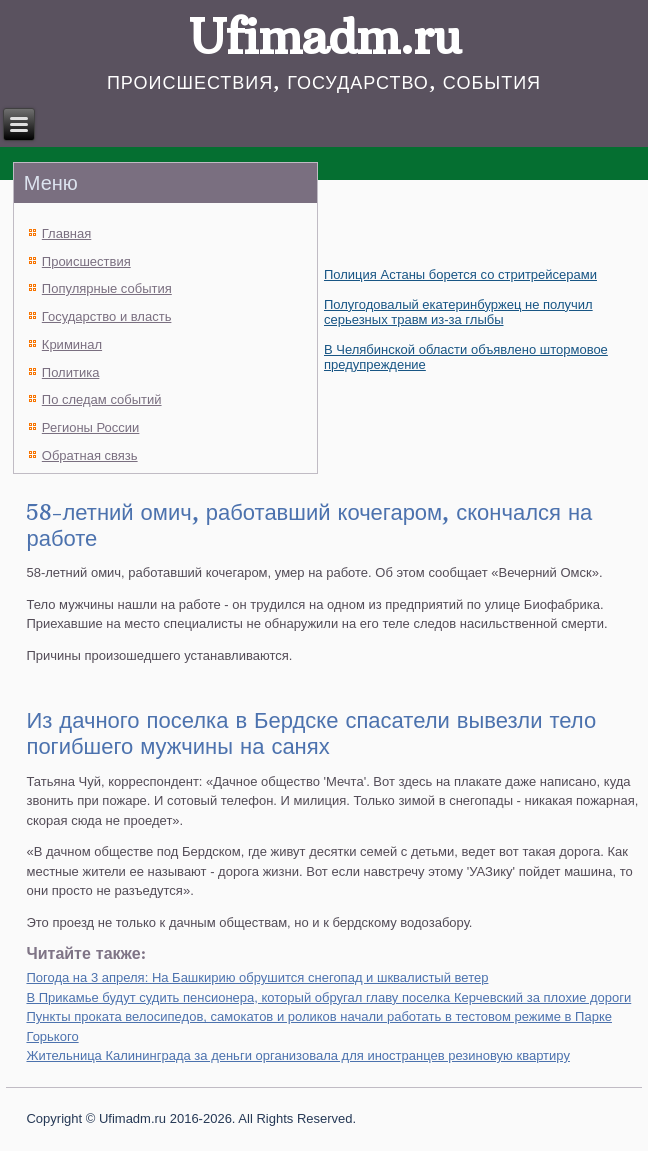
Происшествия (86, 261)
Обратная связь (90, 455)
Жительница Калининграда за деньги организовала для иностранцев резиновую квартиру (297, 1055)
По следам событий (102, 399)
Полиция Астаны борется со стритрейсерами (460, 274)
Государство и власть (107, 316)
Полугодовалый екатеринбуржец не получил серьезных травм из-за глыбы (458, 312)
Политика (71, 372)
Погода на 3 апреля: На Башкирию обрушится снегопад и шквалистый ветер (257, 977)
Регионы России (91, 427)
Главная (66, 233)
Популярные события (107, 288)
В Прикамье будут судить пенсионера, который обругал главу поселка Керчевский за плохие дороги (328, 997)
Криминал (72, 344)
